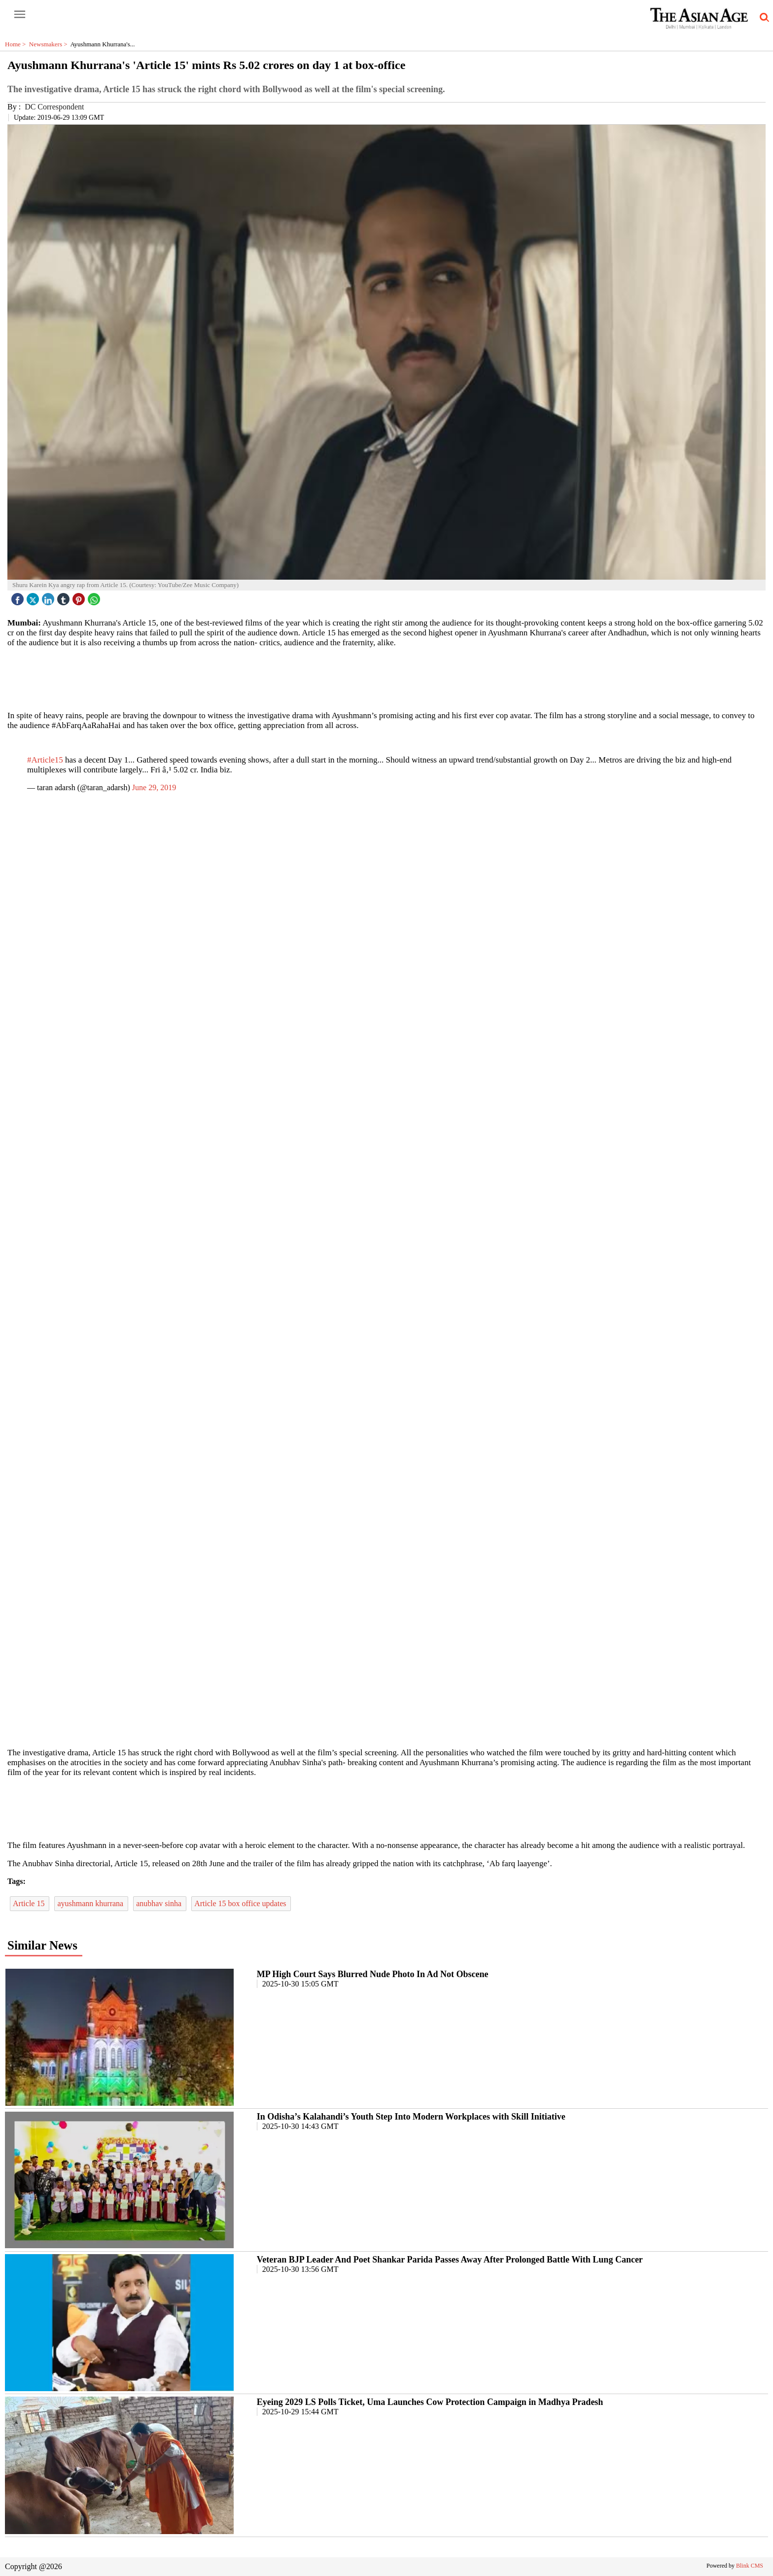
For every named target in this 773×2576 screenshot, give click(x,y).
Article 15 (29, 1903)
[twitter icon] (34, 596)
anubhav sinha (159, 1903)
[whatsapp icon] (95, 596)
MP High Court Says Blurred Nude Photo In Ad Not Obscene (373, 1974)
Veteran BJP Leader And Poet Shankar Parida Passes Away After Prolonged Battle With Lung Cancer (450, 2259)
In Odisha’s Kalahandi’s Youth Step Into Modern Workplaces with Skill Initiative (411, 2117)
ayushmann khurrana (91, 1903)
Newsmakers (49, 44)
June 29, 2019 (154, 787)
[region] (386, 678)
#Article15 (45, 760)
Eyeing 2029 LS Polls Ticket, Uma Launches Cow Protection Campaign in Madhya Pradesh (430, 2402)
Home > (17, 44)
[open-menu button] (20, 15)
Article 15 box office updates (241, 1903)
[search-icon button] (763, 17)
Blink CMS (749, 2565)
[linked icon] (49, 596)
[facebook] (19, 596)
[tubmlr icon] (65, 596)
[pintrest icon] (80, 596)
